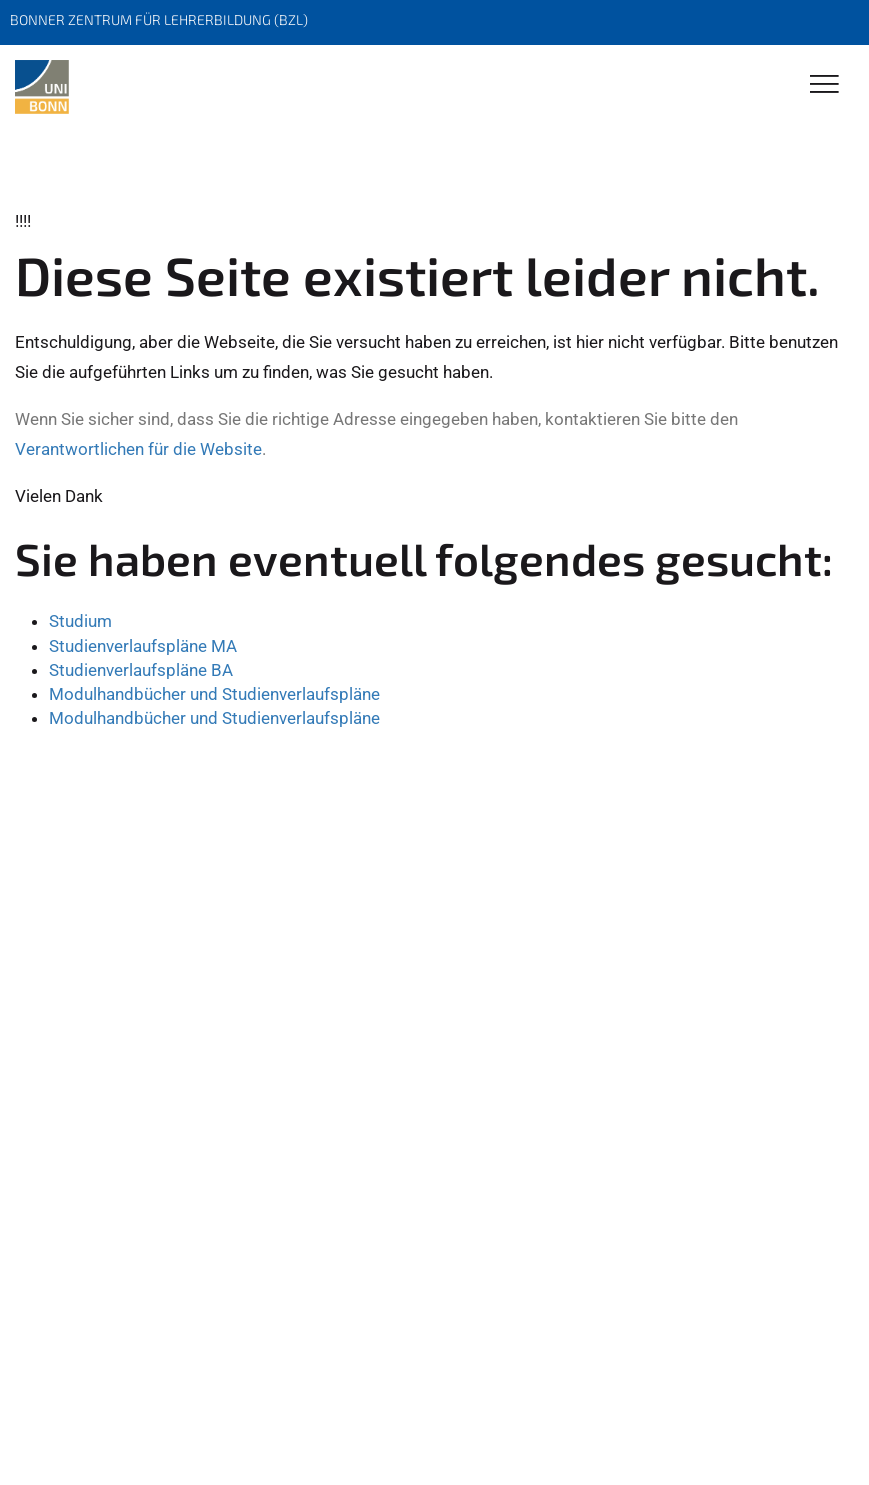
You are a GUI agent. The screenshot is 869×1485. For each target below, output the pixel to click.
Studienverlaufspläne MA (143, 646)
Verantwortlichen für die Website (138, 449)
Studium (80, 621)
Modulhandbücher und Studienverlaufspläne (214, 694)
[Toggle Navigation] (824, 85)
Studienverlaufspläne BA (141, 670)
